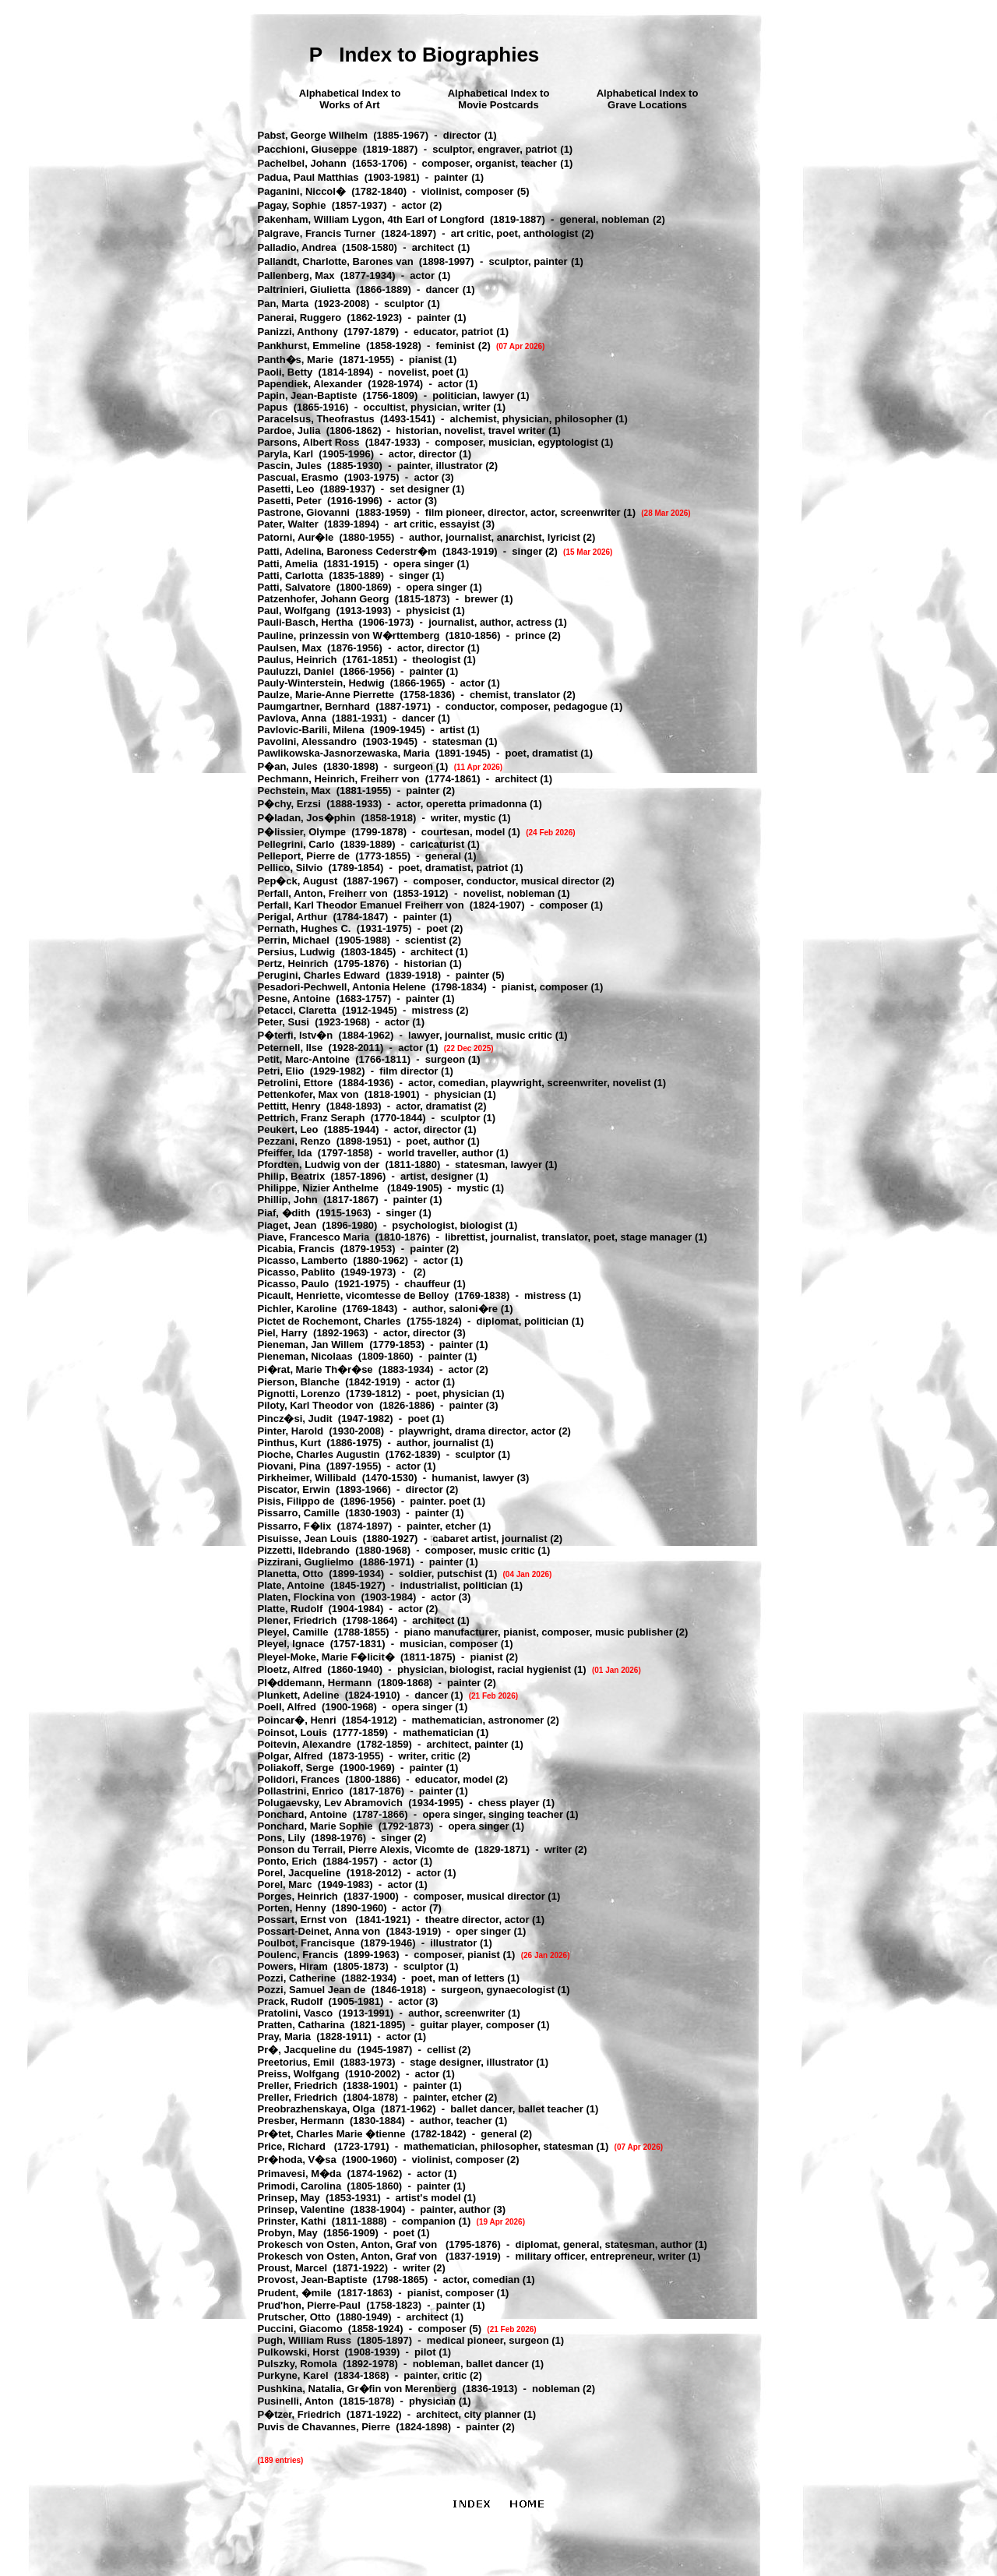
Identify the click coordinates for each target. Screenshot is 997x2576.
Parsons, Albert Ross (309, 442)
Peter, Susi (283, 1022)
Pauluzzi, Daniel (296, 671)
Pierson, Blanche (299, 1382)
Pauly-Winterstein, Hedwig (321, 683)
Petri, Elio (281, 1071)
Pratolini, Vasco (295, 2013)
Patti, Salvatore (294, 587)
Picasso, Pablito (297, 1272)
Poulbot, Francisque (306, 1943)
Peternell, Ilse (290, 1047)
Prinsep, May (289, 2198)
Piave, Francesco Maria (314, 1237)
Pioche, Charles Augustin (319, 1454)
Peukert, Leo (288, 1129)
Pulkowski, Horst (299, 2352)
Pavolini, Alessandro (307, 741)
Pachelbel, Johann (302, 163)
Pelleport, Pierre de (304, 856)
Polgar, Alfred (290, 1756)
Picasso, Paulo (293, 1284)
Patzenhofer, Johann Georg (323, 599)
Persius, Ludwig (297, 952)
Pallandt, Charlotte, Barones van (336, 261)
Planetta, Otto (291, 1573)
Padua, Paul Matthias (308, 177)
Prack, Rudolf (290, 2001)
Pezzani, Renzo (294, 1141)
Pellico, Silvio (290, 867)
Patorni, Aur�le (296, 537)
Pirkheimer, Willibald (307, 1478)
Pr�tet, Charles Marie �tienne (332, 2134)
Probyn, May (288, 2233)
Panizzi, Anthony (298, 331)
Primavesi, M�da (300, 2173)
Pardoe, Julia (289, 430)
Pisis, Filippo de (296, 1501)
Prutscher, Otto (294, 2317)
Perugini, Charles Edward (319, 975)
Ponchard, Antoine (302, 1814)
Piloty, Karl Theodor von (316, 1405)
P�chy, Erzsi (289, 804)
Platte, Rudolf (290, 1608)
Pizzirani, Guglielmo (306, 1562)
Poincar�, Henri (297, 1720)
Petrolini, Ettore (295, 1083)
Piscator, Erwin (294, 1489)
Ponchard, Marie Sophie (315, 1826)
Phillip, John (288, 1199)
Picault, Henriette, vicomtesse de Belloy (353, 1295)
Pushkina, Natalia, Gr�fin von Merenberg (357, 2388)
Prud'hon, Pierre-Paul (309, 2305)
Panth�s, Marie (296, 359)
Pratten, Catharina (301, 2025)
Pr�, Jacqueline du (305, 2050)
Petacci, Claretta (297, 1010)
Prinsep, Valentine (301, 2209)
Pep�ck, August (298, 881)
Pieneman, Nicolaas (305, 1356)
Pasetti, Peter (290, 500)
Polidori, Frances (299, 1779)
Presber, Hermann (301, 2120)
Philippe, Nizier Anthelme (320, 1188)
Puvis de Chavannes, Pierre (324, 2427)
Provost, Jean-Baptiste (313, 2279)
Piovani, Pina (289, 1466)
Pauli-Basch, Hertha (306, 622)
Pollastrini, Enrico (301, 1791)
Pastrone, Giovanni (304, 512)
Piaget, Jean (287, 1225)
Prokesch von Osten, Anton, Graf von (349, 2244)
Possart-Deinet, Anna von (319, 1931)
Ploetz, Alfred (290, 1669)
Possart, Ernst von (304, 1919)
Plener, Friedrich (297, 1620)
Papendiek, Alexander (310, 384)
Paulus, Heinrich (297, 659)
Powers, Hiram (293, 1966)
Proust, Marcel (293, 2268)
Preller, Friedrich (298, 2085)
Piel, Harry (283, 1333)
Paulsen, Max (290, 648)
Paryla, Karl (286, 454)
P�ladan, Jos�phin (307, 818)
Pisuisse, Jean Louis (308, 1538)
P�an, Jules (288, 766)
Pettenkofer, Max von (308, 1094)
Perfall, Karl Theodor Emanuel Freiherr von (361, 905)
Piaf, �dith (284, 1213)
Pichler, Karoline (297, 1308)
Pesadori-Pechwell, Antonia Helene (342, 987)
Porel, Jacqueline (299, 1873)
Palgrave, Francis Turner (317, 233)
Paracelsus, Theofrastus (316, 419)
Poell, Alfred (287, 1707)
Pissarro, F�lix (295, 1526)
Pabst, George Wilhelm (313, 135)
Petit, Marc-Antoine (304, 1059)
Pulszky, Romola (297, 2364)
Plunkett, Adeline (299, 1695)
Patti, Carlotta (291, 575)
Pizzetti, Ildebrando (304, 1550)
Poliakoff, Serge (296, 1767)
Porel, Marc (285, 1884)
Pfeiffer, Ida (285, 1153)
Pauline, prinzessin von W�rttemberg (349, 635)
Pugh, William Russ (305, 2340)
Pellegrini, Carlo (296, 844)
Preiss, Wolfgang (299, 2074)
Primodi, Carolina (300, 2186)
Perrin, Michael (293, 940)
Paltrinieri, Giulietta (304, 289)
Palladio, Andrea (297, 247)
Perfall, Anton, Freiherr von (323, 893)
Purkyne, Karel (293, 2375)
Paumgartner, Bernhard (314, 706)
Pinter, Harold (291, 1431)
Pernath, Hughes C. (304, 928)
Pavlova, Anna (292, 718)
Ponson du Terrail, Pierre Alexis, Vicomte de (363, 1849)
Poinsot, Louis (293, 1732)
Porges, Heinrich (298, 1896)
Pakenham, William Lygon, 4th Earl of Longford (371, 219)
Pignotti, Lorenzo (299, 1393)
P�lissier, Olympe (302, 832)
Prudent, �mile (295, 2293)
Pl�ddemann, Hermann (315, 1683)
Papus (273, 407)
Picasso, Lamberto (303, 1260)
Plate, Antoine (291, 1585)
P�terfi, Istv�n (295, 1035)
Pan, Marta (283, 303)
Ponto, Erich (288, 1861)
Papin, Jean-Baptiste (308, 395)
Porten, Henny (292, 1908)
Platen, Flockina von (307, 1597)
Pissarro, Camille (299, 1513)
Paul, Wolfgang (294, 610)
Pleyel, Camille (293, 1632)
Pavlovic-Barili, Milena (311, 730)
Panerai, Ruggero (300, 317)
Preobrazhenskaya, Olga (316, 2109)
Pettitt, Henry (289, 1106)
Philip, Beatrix (292, 1176)
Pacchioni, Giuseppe (308, 149)
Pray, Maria (284, 2036)
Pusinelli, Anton (296, 2401)
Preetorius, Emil (296, 2062)
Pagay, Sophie (292, 205)
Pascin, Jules (290, 465)
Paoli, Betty (285, 372)
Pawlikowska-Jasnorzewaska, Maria (344, 753)
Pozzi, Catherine (297, 1978)
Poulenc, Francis (298, 1954)
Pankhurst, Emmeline (309, 345)
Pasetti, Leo (286, 489)
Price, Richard (293, 2146)
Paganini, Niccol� (302, 191)
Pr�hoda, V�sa (297, 2159)
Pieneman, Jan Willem (311, 1344)
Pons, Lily (281, 1838)
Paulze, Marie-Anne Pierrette (326, 694)
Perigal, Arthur (293, 917)
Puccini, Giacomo (300, 2328)
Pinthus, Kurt (290, 1443)
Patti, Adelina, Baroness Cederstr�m (347, 551)
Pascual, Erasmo (298, 477)
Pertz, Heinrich (293, 963)
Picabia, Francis (296, 1248)
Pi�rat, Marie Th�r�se (315, 1369)
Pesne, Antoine (294, 998)
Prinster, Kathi (292, 2221)
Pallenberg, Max (296, 275)
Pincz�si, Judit (295, 1418)
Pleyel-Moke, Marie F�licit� (326, 1657)
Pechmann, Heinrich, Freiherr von (339, 779)
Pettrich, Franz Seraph (311, 1118)
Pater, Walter (288, 524)
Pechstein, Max (294, 790)
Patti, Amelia (288, 564)
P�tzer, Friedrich (299, 2414)
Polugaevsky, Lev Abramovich (330, 1802)
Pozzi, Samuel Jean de (312, 1990)
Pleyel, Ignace (291, 1644)
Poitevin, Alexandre (304, 1744)
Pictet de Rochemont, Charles (329, 1321)
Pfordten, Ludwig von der (319, 1164)
